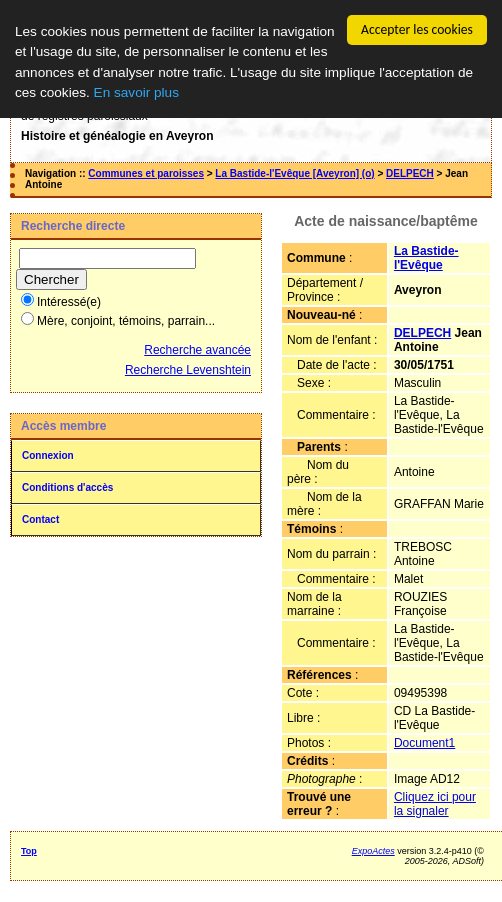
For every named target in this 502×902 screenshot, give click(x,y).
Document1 (424, 743)
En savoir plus (136, 92)
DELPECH (410, 173)
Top (29, 851)
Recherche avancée (197, 350)
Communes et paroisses (146, 173)
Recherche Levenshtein (188, 370)
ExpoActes (373, 851)
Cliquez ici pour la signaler (435, 804)
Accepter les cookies (417, 29)
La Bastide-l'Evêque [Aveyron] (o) (294, 173)
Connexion (48, 455)
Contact (40, 519)
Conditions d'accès (67, 487)
